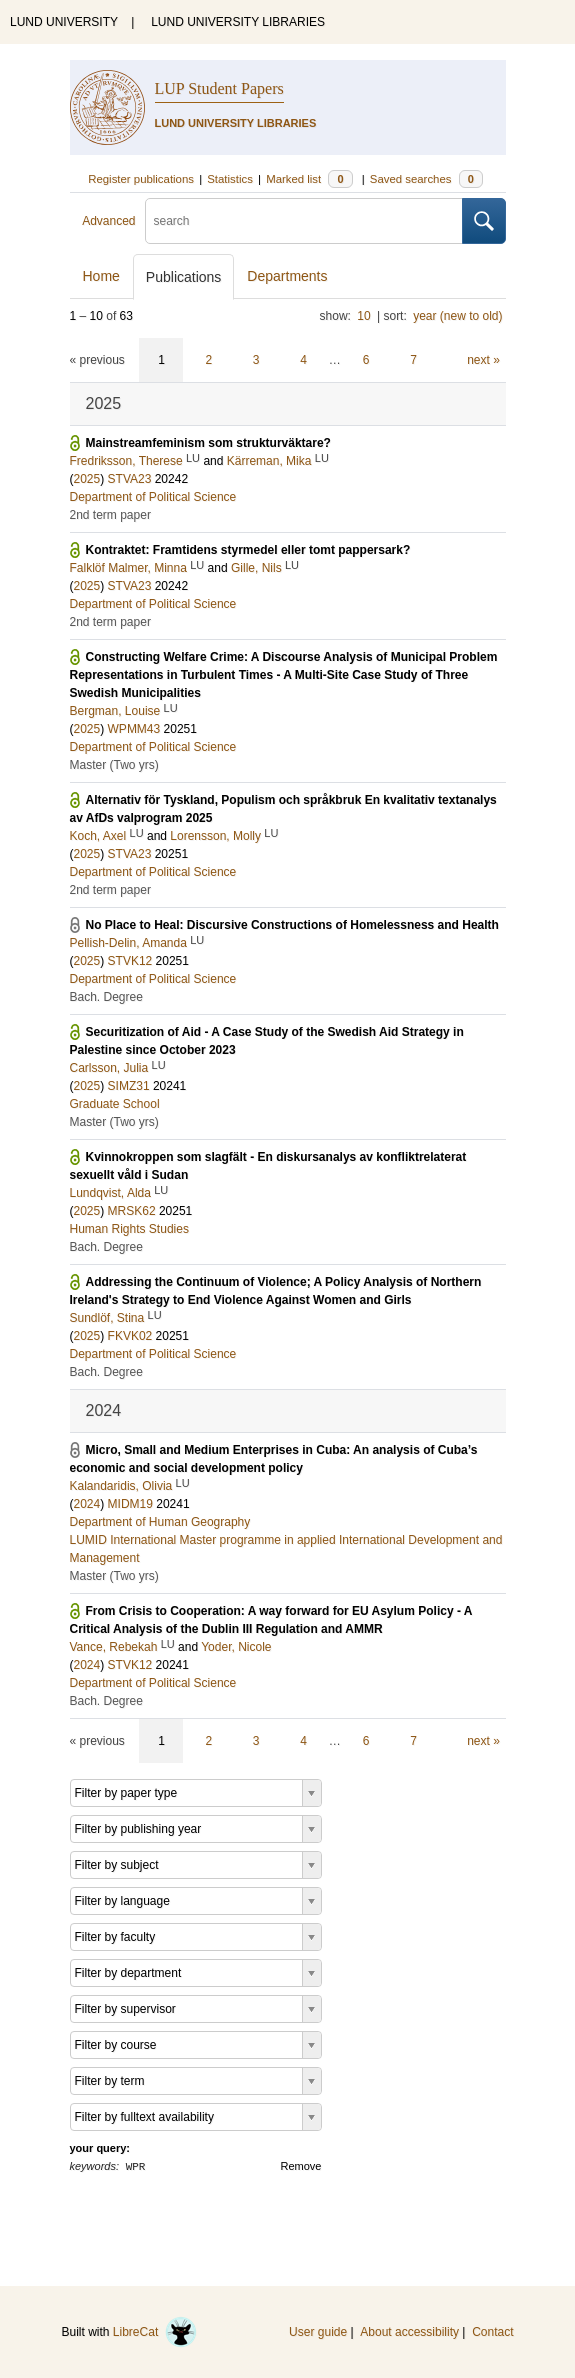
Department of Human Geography (160, 1522)
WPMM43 (134, 729)
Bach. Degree (106, 997)
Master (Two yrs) (114, 765)
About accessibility (409, 2332)
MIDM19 (130, 1504)
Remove (301, 2166)
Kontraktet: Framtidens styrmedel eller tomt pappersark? (248, 550)
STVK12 (130, 961)
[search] (304, 221)
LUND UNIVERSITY (64, 22)
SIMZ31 (129, 1086)
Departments (287, 276)
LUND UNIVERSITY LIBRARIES (238, 22)
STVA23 (130, 479)
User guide (318, 2332)
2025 (87, 479)
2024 (87, 1504)
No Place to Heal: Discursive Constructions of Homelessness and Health (292, 925)
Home (101, 276)
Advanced (108, 221)
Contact (492, 2332)
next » (483, 360)
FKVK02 (130, 1336)
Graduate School (115, 1104)
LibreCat (155, 2332)
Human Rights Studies (129, 1229)
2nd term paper (110, 515)
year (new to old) (457, 316)
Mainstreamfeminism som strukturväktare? (208, 443)
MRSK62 (132, 1211)
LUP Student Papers (219, 88)
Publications (184, 277)
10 (363, 316)
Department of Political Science (153, 497)
